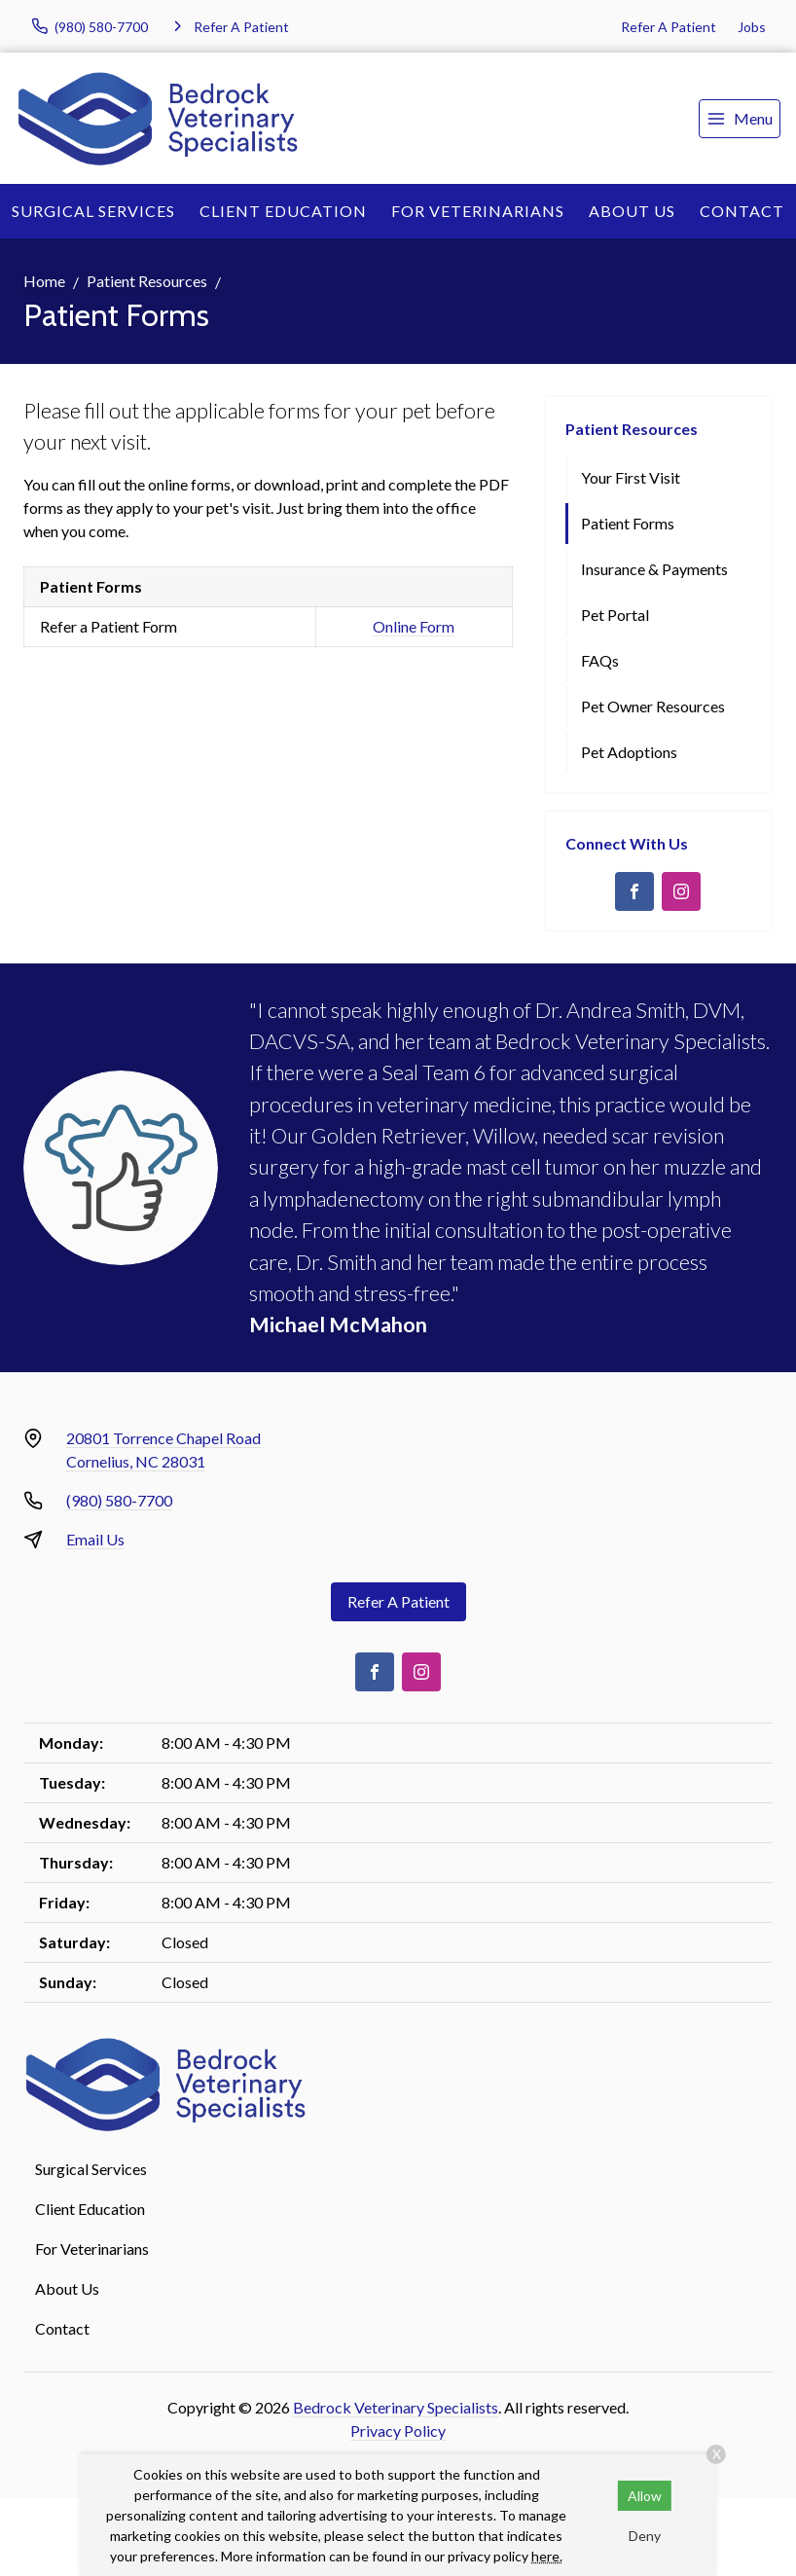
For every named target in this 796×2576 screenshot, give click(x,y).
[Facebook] (634, 891)
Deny (645, 2535)
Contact (742, 210)
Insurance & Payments (654, 569)
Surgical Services (93, 210)
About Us (632, 210)
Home (44, 281)
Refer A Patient (668, 26)
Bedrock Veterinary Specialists (395, 2407)
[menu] (739, 118)
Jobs (752, 26)
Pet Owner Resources (653, 706)
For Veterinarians (477, 210)
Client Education (283, 210)
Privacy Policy (398, 2430)
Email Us (95, 1539)
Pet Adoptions (629, 752)
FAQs (600, 660)
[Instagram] (681, 891)
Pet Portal (615, 614)
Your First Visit (630, 477)
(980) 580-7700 (119, 1500)
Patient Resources (147, 281)
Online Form (413, 626)
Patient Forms (627, 523)
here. (546, 2556)
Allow (645, 2495)
